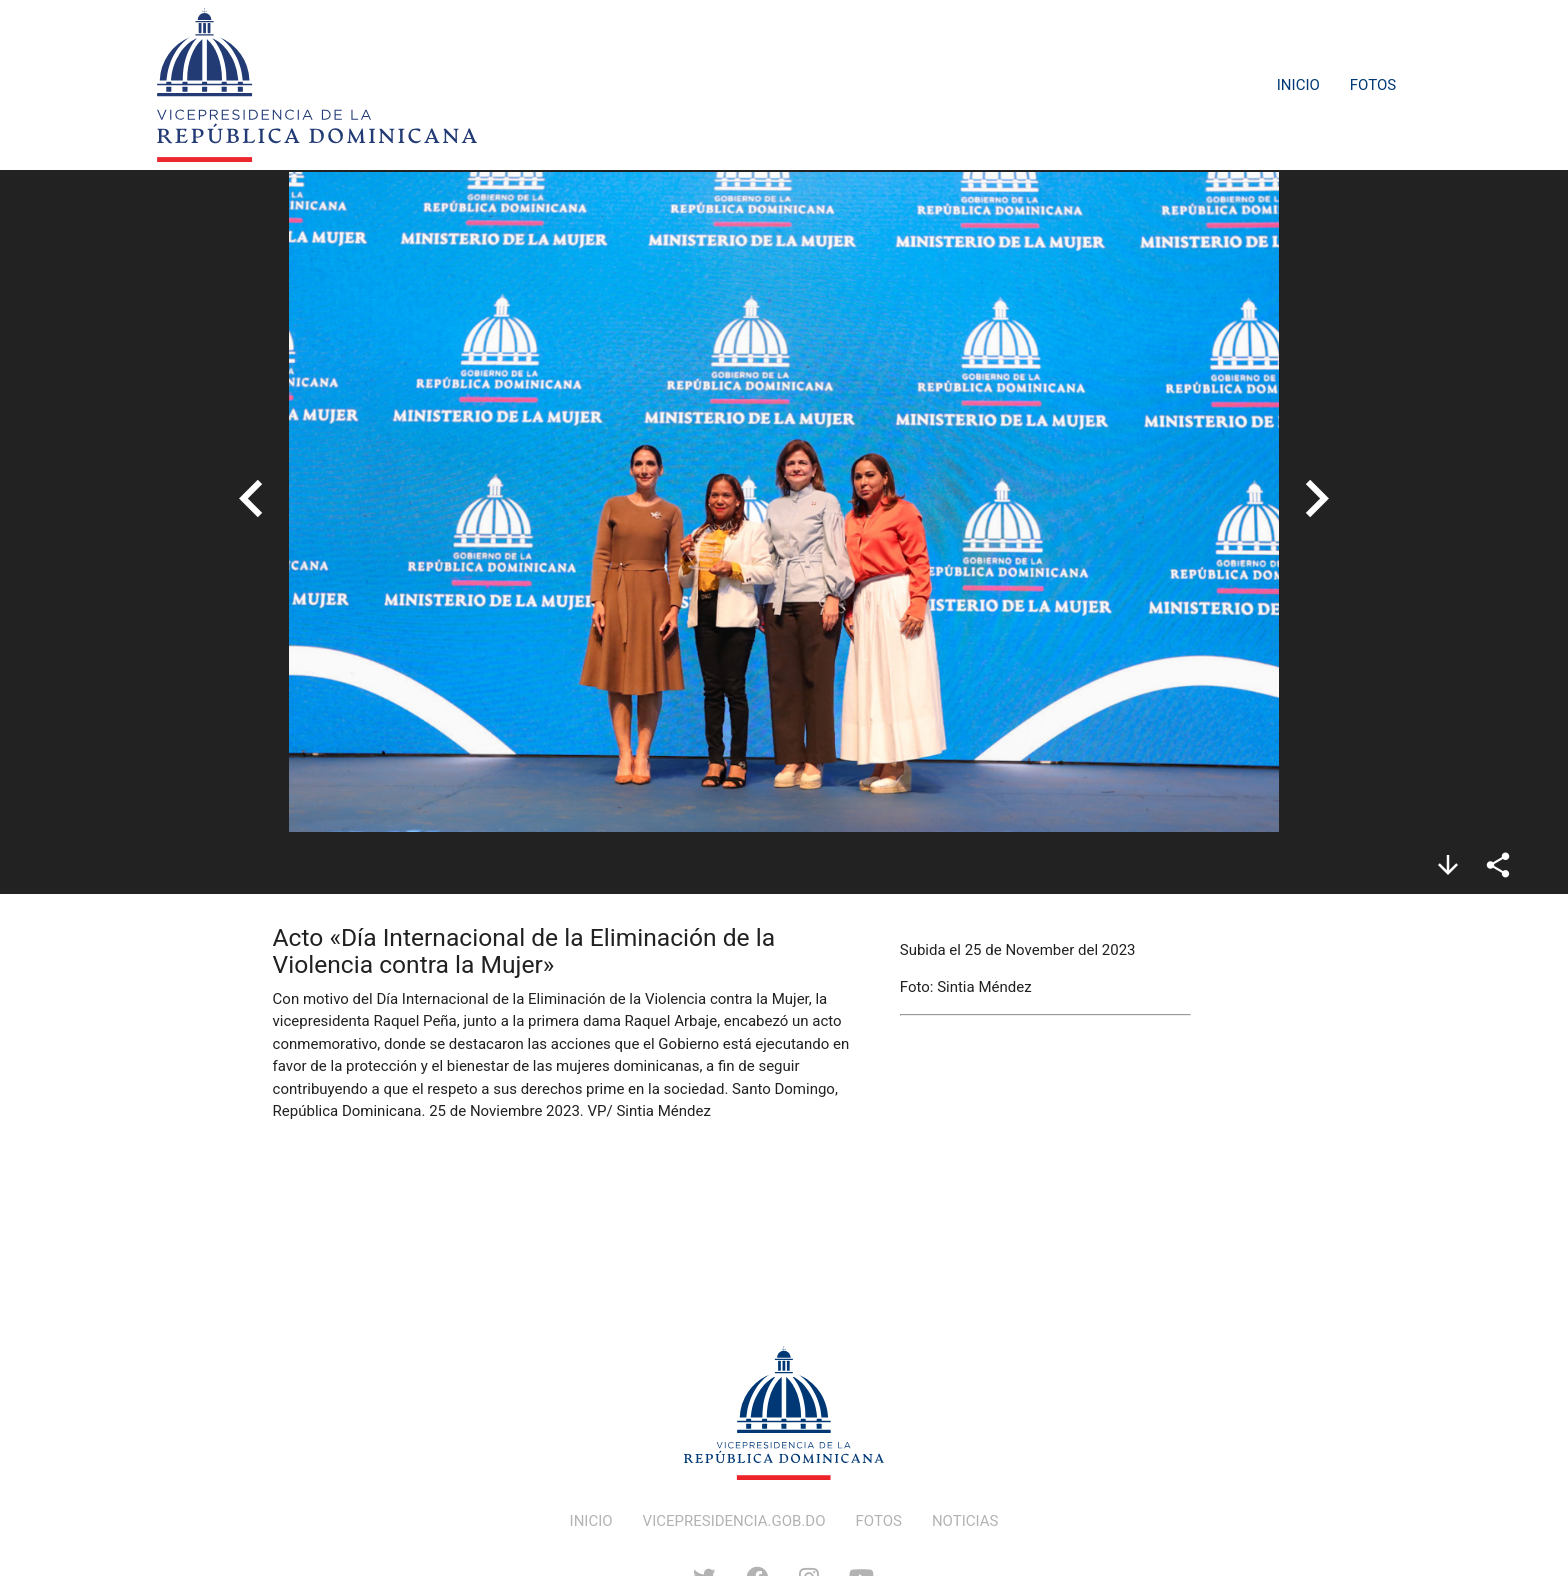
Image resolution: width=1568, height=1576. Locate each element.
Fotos (1373, 85)
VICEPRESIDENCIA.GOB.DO (734, 1521)
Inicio (1298, 85)
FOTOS (879, 1521)
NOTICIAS (965, 1521)
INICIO (591, 1521)
